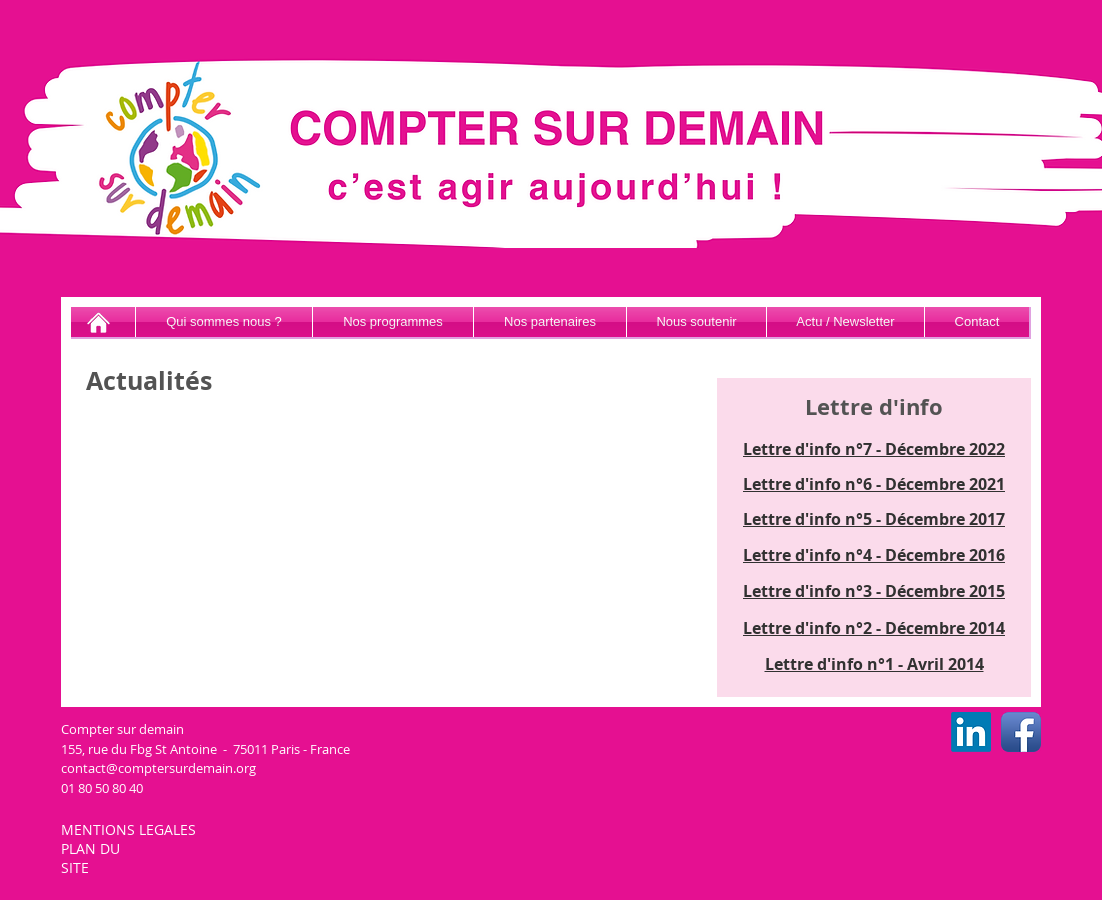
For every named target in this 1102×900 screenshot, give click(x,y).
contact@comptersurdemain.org (158, 768)
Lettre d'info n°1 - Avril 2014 (874, 664)
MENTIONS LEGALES (130, 829)
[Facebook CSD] (1021, 732)
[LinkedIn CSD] (971, 732)
